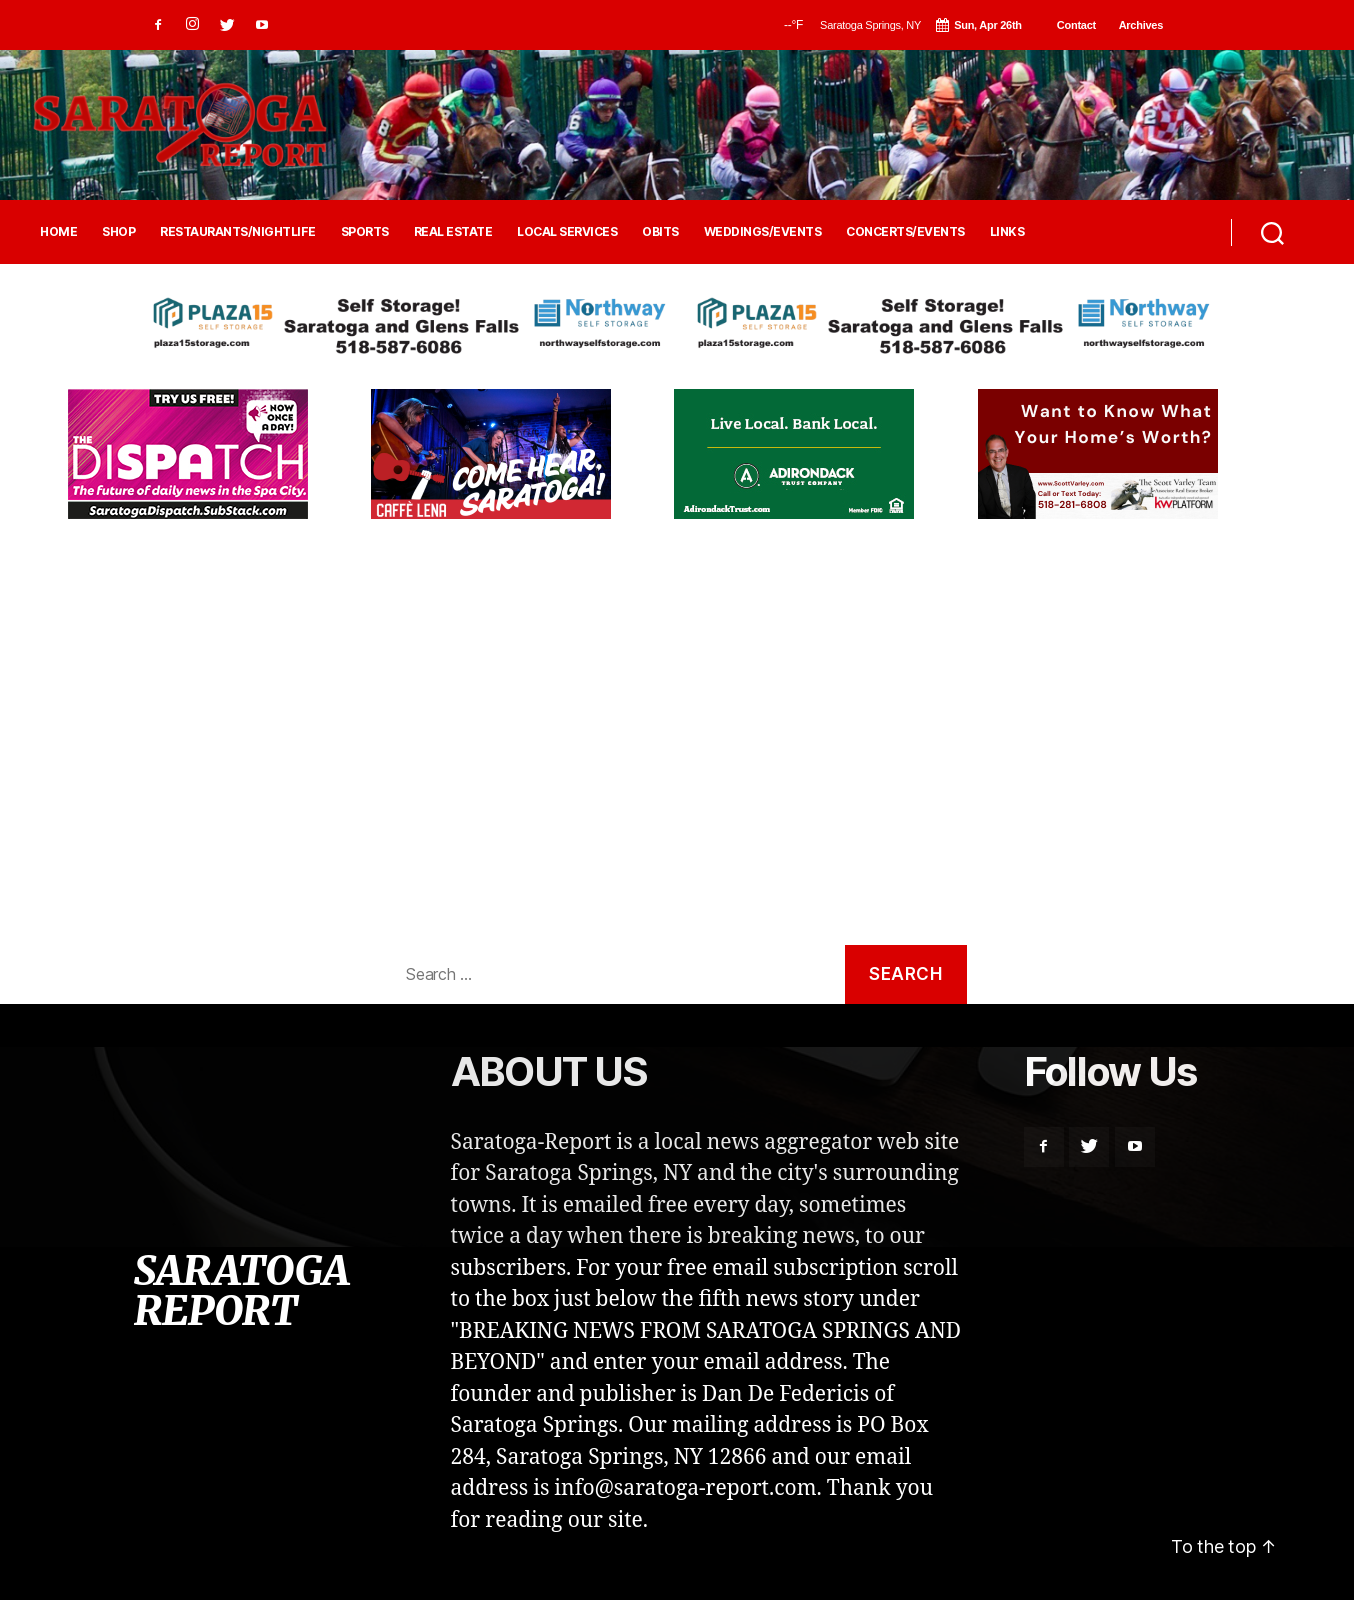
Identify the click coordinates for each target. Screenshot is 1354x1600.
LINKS (1007, 232)
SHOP (118, 232)
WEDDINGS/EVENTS (763, 232)
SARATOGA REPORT (241, 1291)
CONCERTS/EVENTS (905, 232)
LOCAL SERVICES (567, 232)
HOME (58, 232)
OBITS (660, 232)
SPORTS (365, 232)
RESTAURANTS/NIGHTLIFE (238, 232)
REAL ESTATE (453, 232)
